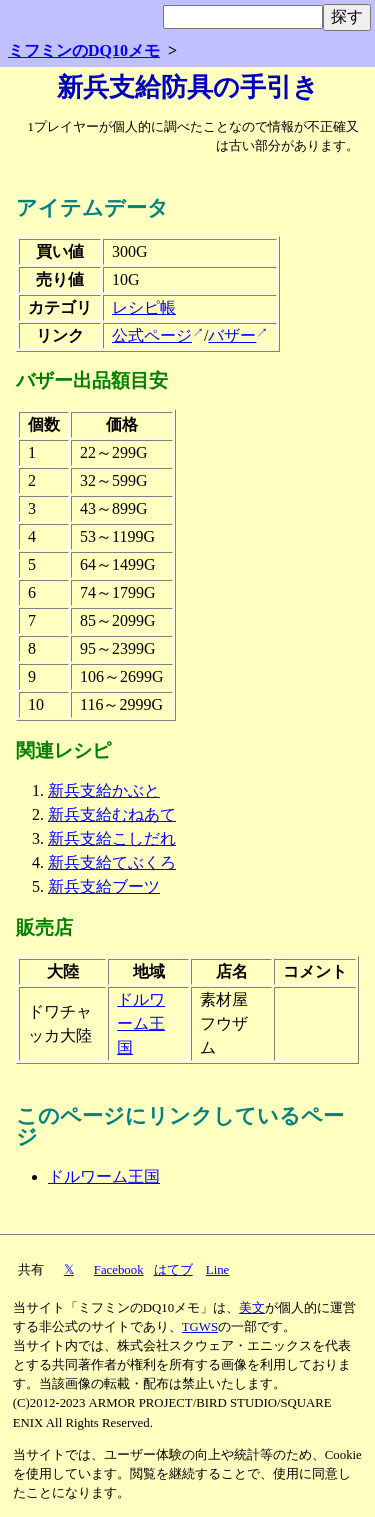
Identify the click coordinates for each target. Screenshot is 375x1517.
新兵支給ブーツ (104, 886)
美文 (252, 1308)
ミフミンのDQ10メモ (84, 50)
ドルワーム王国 (141, 1023)
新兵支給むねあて (112, 814)
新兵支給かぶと (104, 790)
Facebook (119, 1270)
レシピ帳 (144, 307)
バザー (232, 335)
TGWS (200, 1327)
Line (217, 1270)
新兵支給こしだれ (112, 838)
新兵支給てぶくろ (112, 862)
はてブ (173, 1270)
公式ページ (152, 335)
